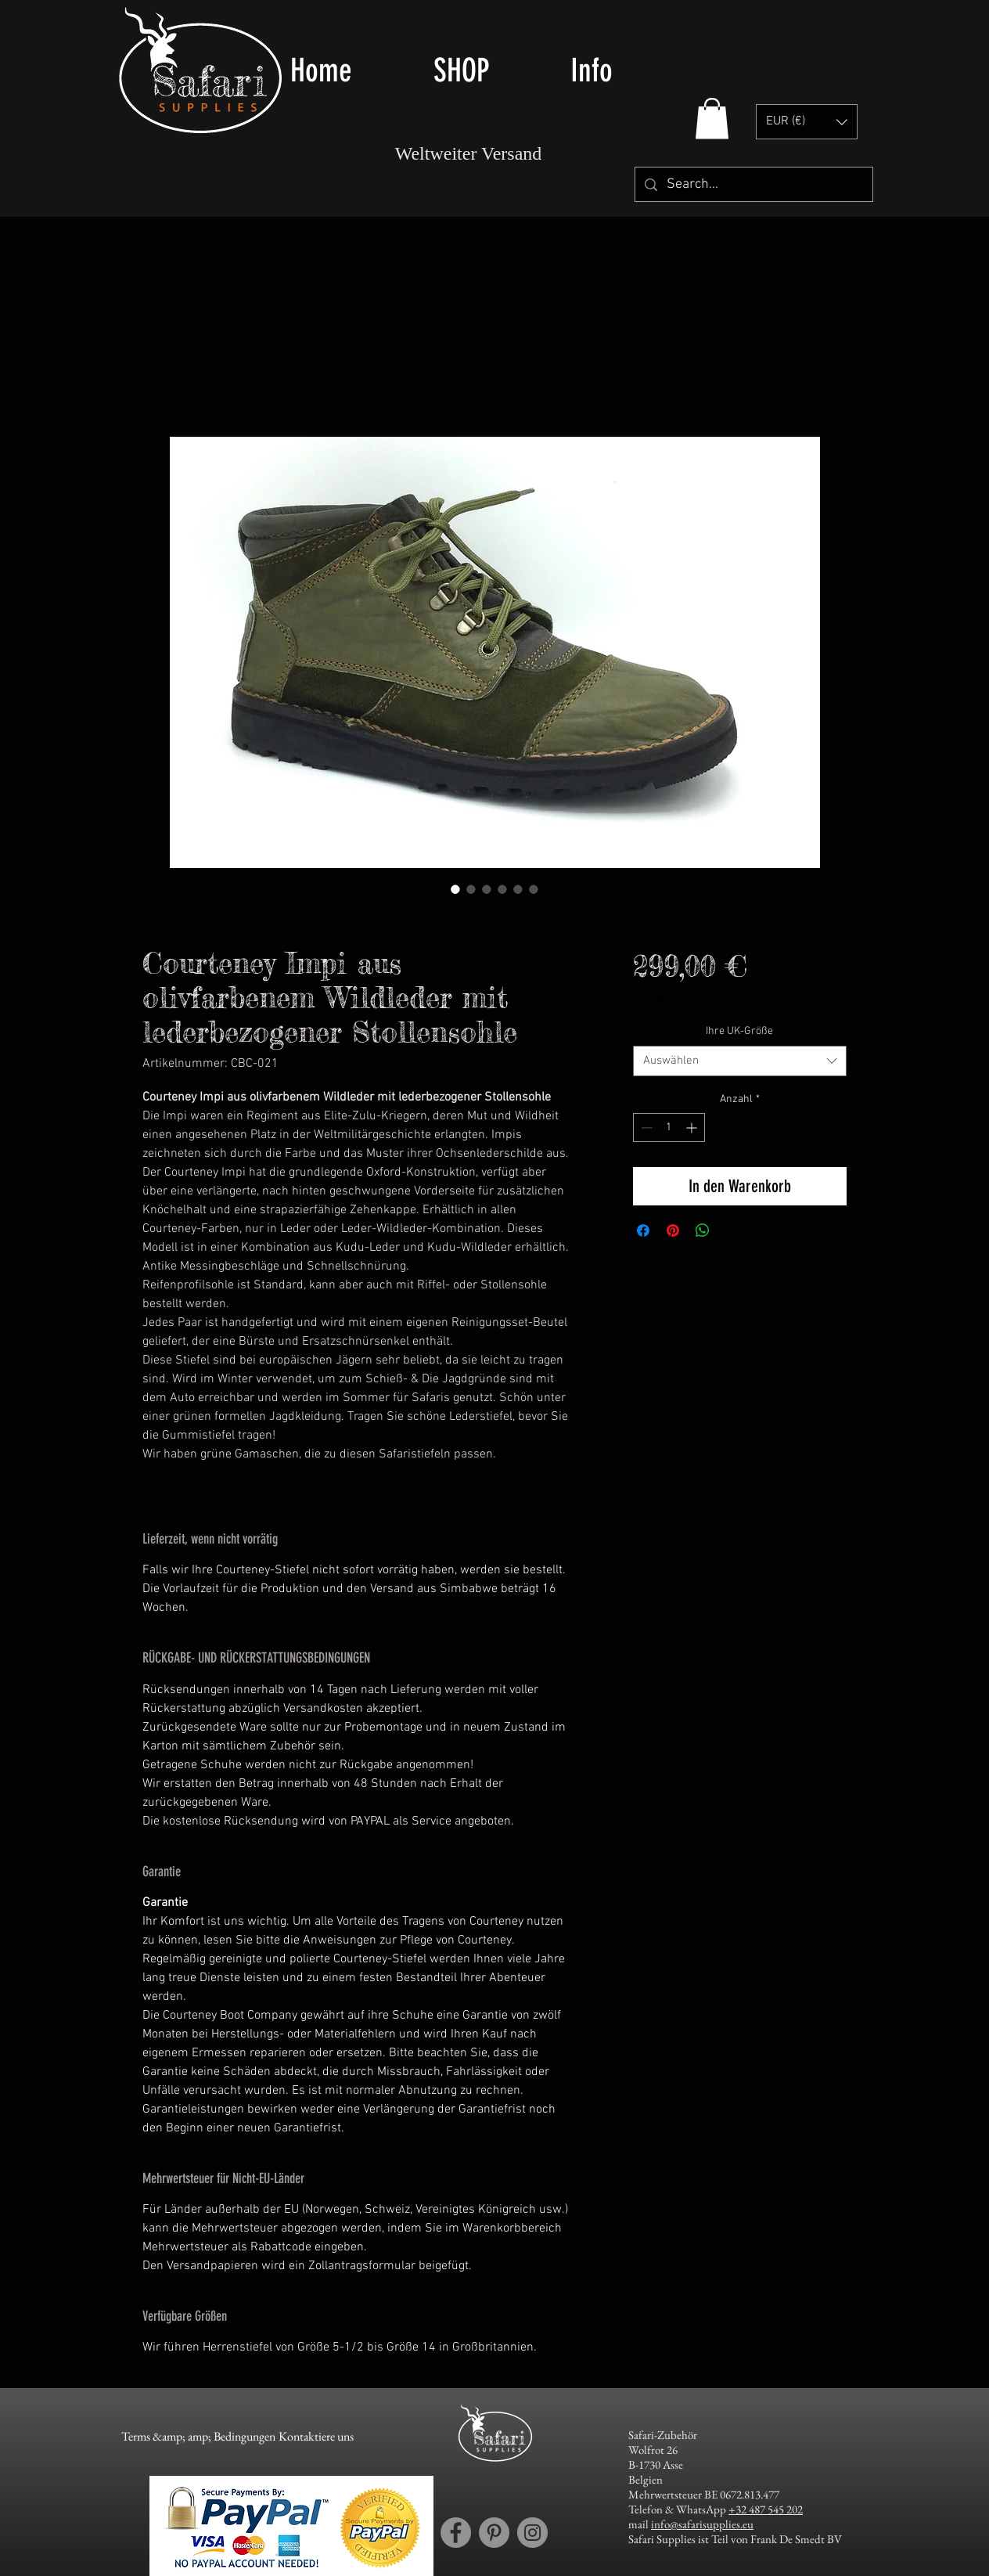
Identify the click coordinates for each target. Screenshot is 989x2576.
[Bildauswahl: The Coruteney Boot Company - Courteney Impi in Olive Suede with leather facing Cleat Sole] (455, 889)
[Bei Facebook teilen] (643, 1230)
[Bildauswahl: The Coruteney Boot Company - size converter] (518, 889)
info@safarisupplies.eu (702, 2524)
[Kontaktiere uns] (316, 2436)
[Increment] (693, 1127)
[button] (490, 70)
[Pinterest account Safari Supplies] (494, 2532)
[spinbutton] (669, 1127)
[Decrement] (645, 1127)
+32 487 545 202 (765, 2509)
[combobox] (740, 1061)
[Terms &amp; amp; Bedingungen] (198, 2436)
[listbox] (807, 121)
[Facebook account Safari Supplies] (456, 2532)
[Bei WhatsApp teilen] (702, 1230)
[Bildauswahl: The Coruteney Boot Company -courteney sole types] (533, 889)
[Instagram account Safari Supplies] (532, 2532)
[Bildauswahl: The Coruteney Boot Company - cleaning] (502, 889)
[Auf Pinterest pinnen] (673, 1230)
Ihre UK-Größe (739, 1031)
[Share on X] (732, 1230)
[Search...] (753, 184)
